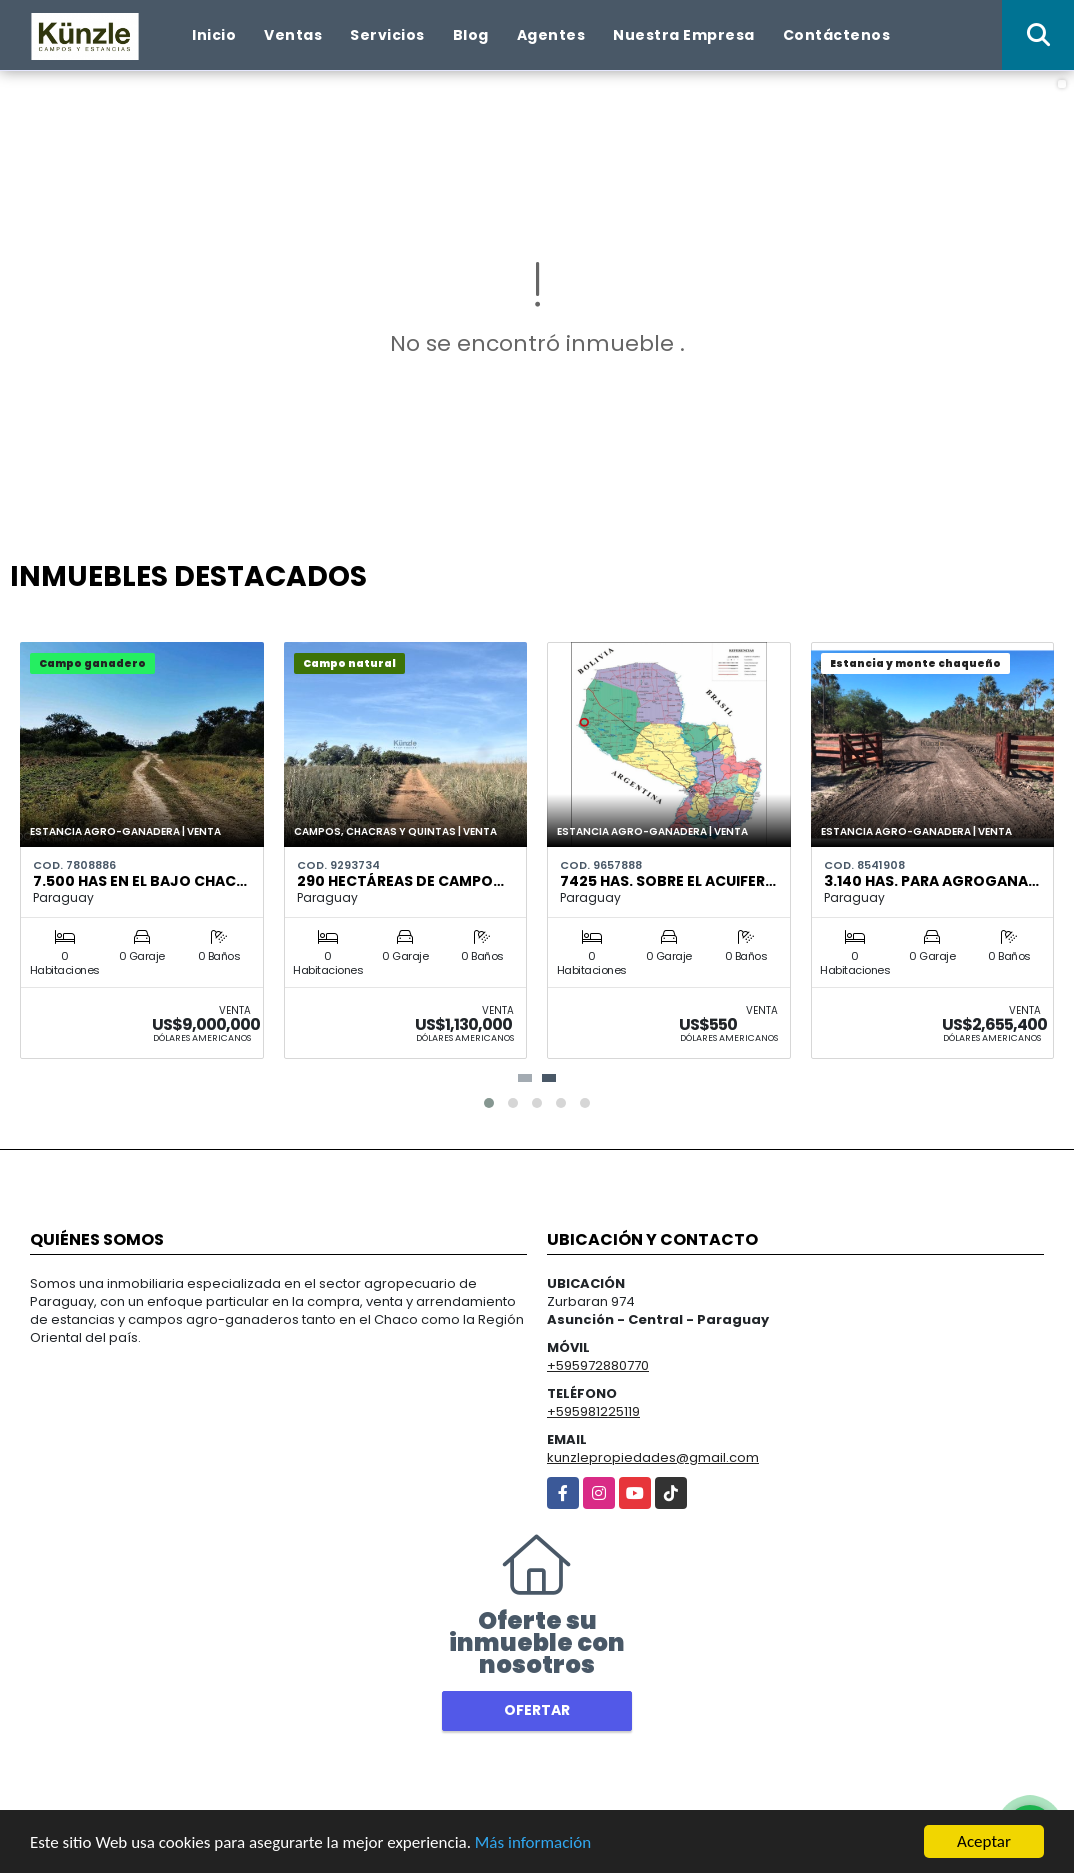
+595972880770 (598, 1365)
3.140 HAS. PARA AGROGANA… (931, 881)
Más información (533, 1842)
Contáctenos (837, 35)
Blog (471, 35)
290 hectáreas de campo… (400, 881)
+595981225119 (593, 1411)
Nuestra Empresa (684, 35)
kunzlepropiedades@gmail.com (653, 1457)
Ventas (293, 35)
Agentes (551, 35)
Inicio (214, 35)
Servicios (387, 35)
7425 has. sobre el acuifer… (668, 881)
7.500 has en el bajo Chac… (140, 881)
